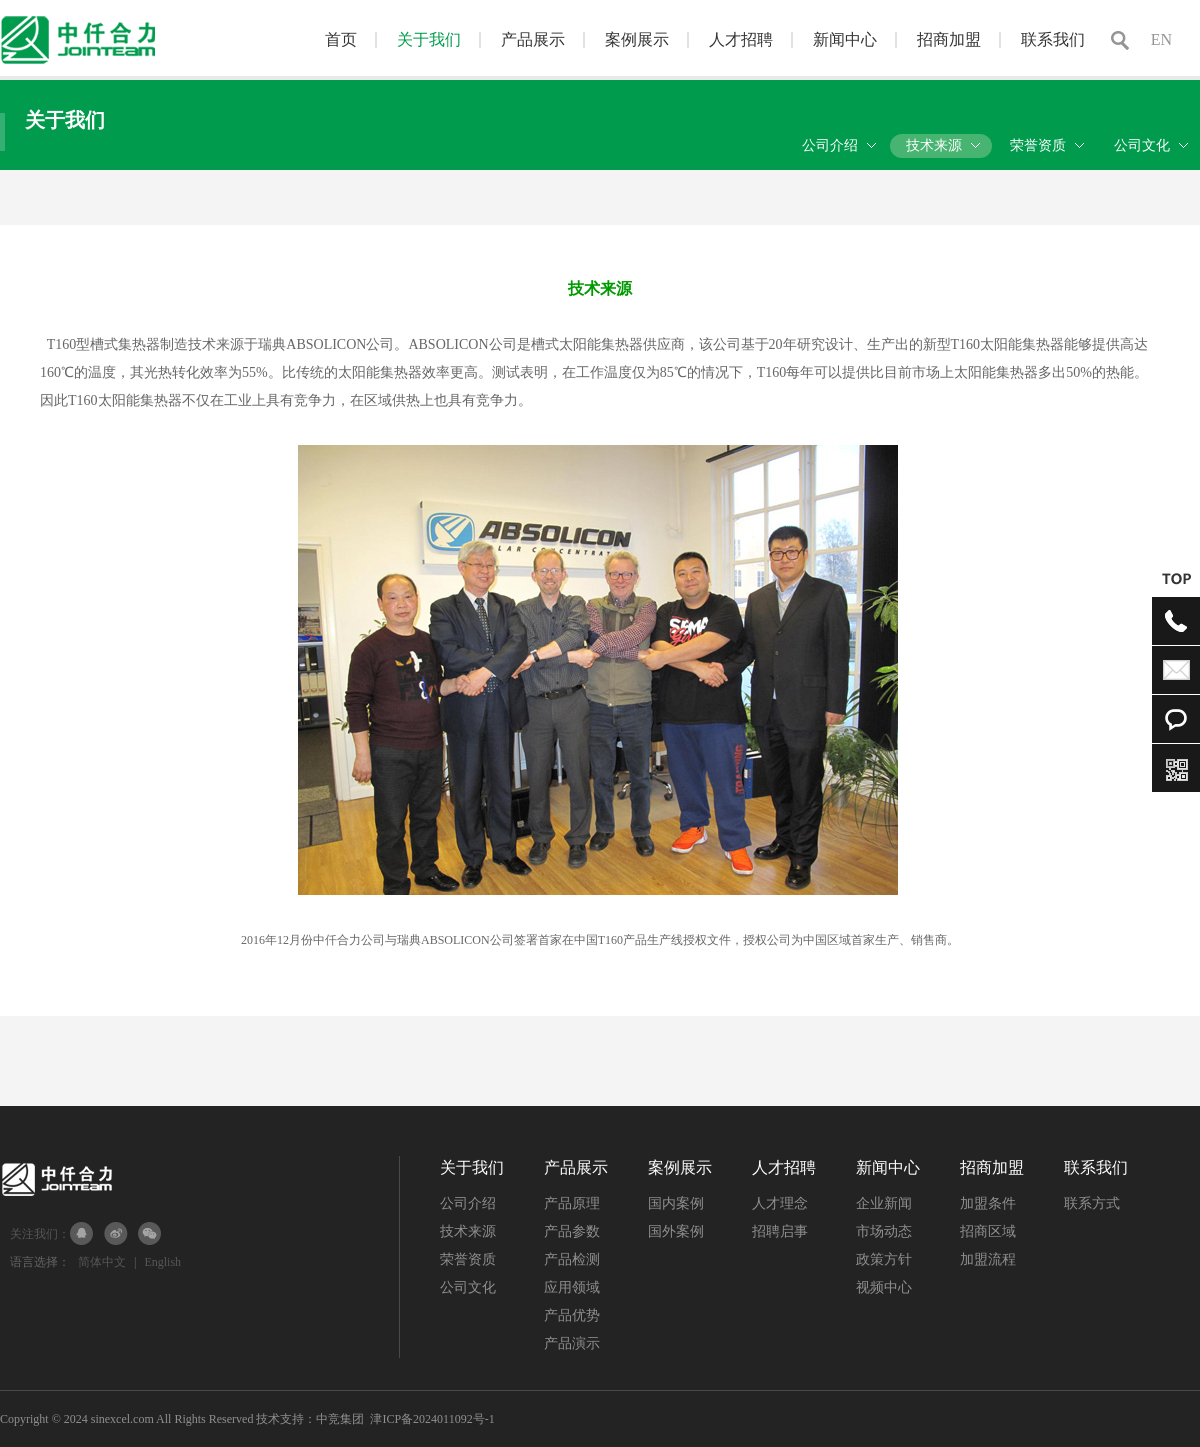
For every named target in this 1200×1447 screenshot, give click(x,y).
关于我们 (429, 39)
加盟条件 (988, 1203)
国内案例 (676, 1203)
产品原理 (572, 1203)
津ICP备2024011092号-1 (432, 1419)
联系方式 (1092, 1203)
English (162, 1262)
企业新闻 (884, 1203)
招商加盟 (949, 39)
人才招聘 (741, 39)
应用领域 (572, 1287)
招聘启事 (780, 1231)
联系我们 (1053, 39)
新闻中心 (845, 39)
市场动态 (884, 1231)
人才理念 (780, 1203)
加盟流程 (988, 1259)
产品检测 (572, 1259)
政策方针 (884, 1259)
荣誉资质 (468, 1259)
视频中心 (884, 1287)
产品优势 (572, 1315)
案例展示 (637, 39)
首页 (341, 39)
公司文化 (468, 1287)
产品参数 (572, 1231)
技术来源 (468, 1231)
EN (1161, 39)
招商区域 (988, 1231)
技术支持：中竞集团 (310, 1419)
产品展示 (533, 39)
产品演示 (572, 1343)
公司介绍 (468, 1203)
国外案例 (676, 1231)
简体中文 (102, 1262)
